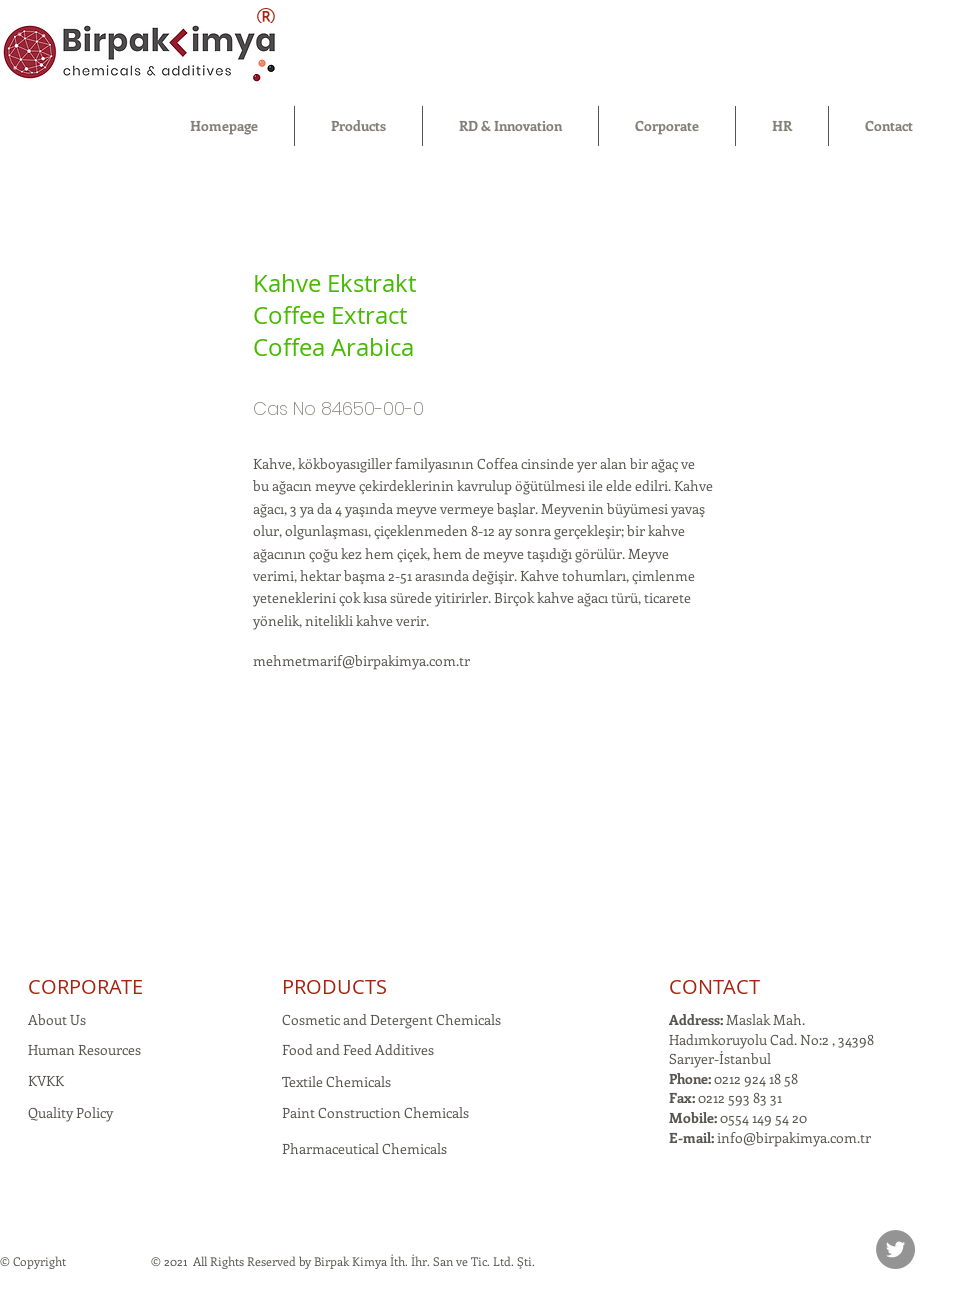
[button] (358, 126)
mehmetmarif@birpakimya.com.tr (361, 660)
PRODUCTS (334, 986)
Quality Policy (70, 1112)
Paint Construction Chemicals (375, 1112)
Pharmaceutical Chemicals (364, 1148)
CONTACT (714, 986)
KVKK (46, 1080)
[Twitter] (895, 1249)
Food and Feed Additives (358, 1049)
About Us (57, 1019)
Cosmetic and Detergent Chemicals (391, 1019)
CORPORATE (85, 986)
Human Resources (84, 1049)
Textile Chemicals (336, 1081)
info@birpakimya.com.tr (794, 1137)
